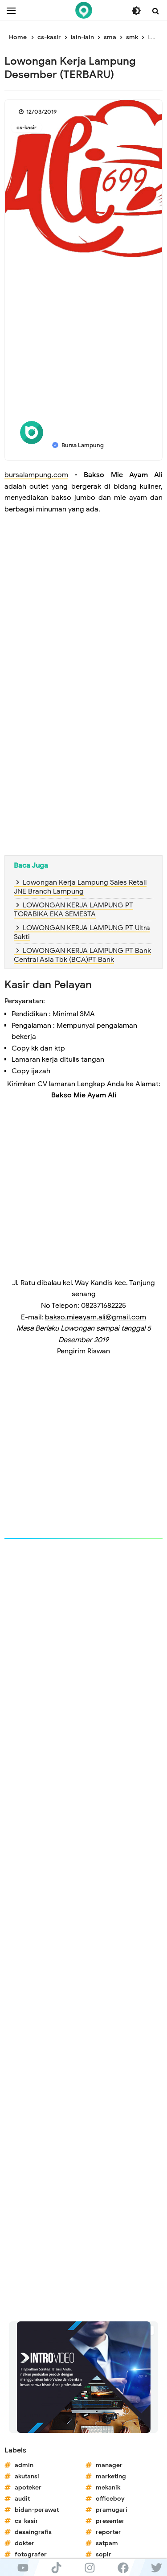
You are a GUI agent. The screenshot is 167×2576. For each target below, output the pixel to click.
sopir (103, 2554)
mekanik (108, 2487)
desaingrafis (33, 2532)
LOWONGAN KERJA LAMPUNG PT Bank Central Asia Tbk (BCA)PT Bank (82, 955)
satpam (107, 2543)
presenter (110, 2521)
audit (22, 2498)
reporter (108, 2532)
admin (24, 2465)
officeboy (110, 2498)
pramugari (111, 2510)
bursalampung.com (36, 474)
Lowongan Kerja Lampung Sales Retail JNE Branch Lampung (80, 887)
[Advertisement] (83, 345)
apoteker (28, 2487)
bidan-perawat (37, 2510)
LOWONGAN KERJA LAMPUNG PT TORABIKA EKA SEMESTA (73, 910)
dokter (24, 2543)
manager (109, 2465)
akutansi (27, 2476)
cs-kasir (26, 127)
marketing (111, 2476)
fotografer (31, 2554)
